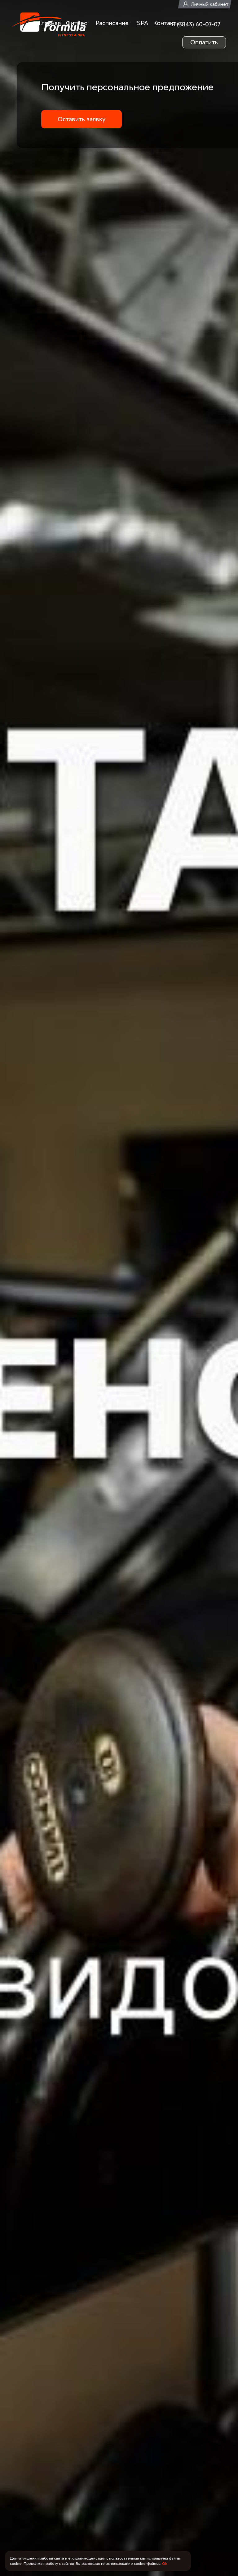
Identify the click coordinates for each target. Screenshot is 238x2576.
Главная (50, 23)
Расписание (112, 23)
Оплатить (204, 42)
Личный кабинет (209, 4)
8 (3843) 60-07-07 (196, 24)
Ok (164, 2563)
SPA (142, 23)
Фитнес (76, 23)
